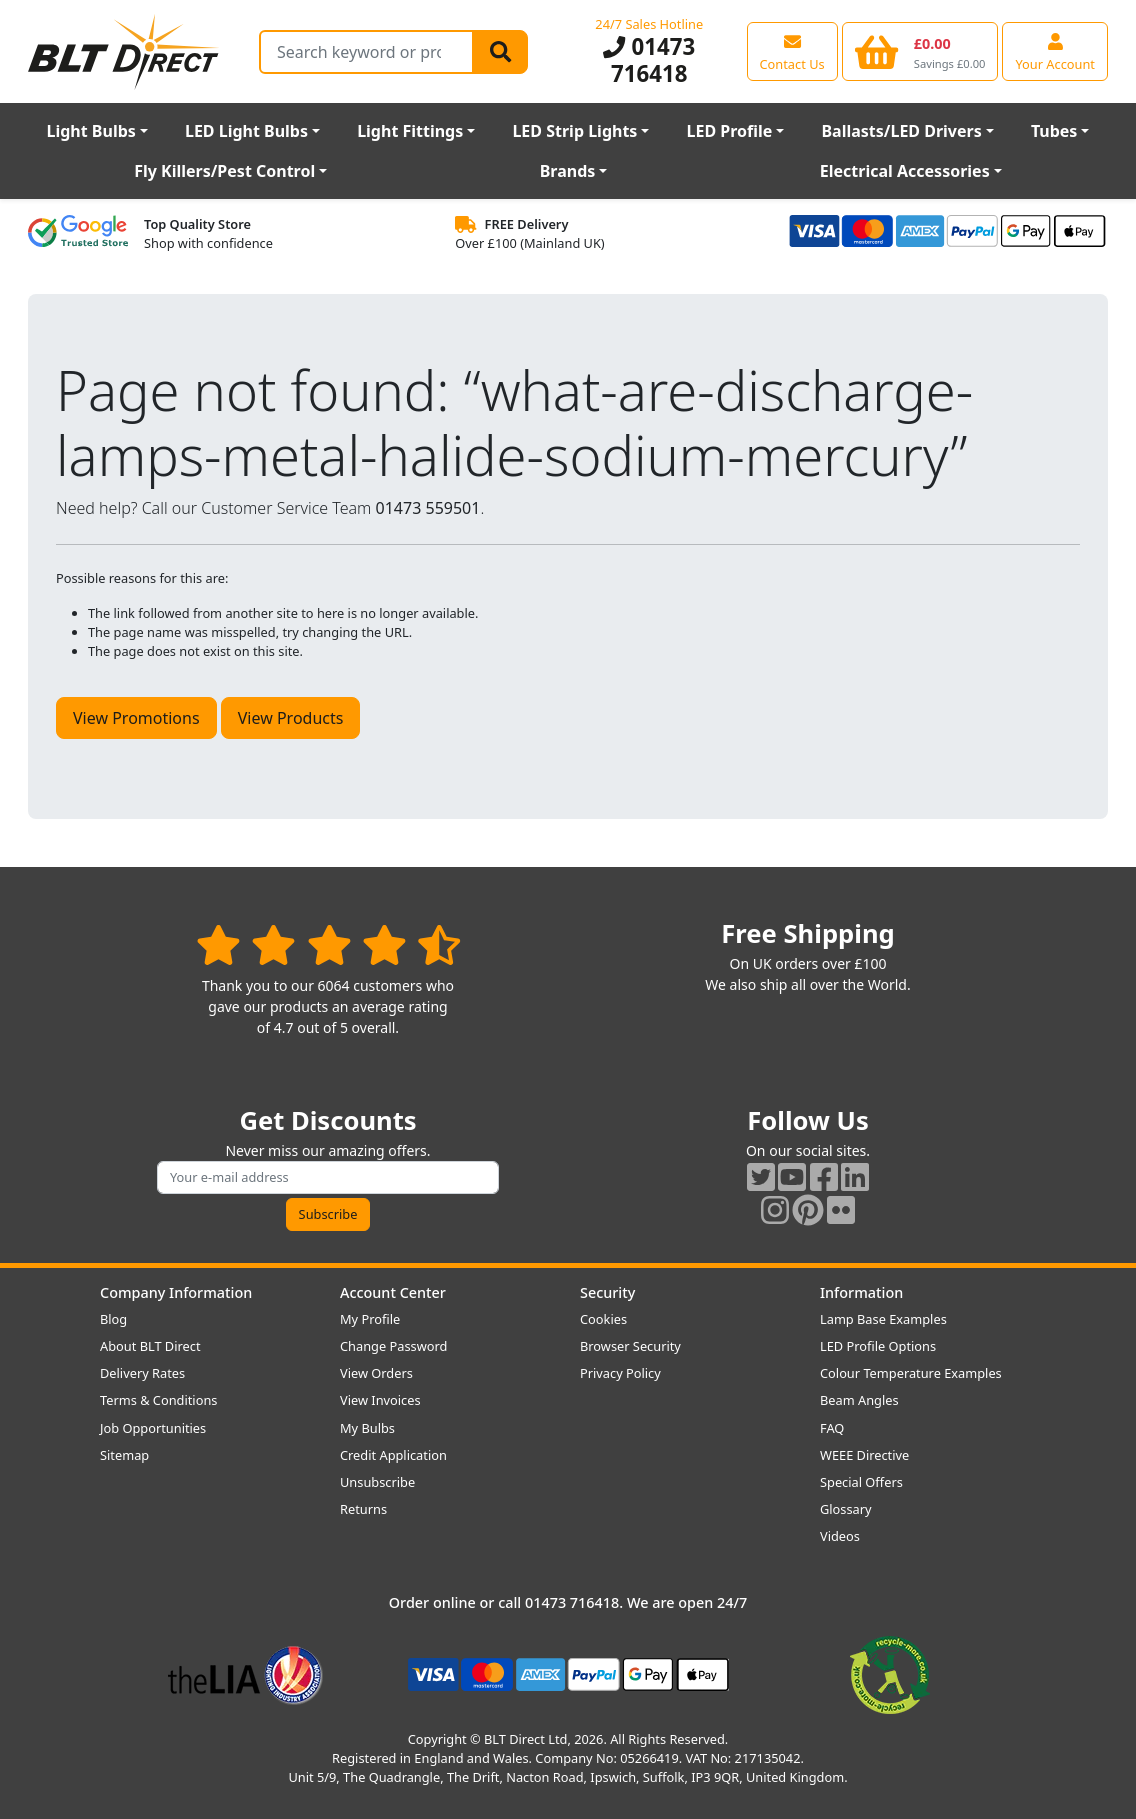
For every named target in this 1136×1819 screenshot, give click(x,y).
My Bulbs (367, 1428)
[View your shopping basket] (920, 51)
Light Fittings (410, 131)
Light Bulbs (91, 131)
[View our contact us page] (792, 51)
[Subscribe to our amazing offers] (328, 1177)
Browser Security (630, 1346)
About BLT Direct (150, 1346)
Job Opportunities (153, 1428)
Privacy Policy (620, 1373)
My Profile (370, 1319)
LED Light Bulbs (246, 131)
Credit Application (393, 1455)
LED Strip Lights (574, 131)
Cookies (603, 1319)
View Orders (376, 1373)
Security (607, 1292)
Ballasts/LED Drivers (901, 131)
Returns (363, 1509)
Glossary (846, 1509)
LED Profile (730, 131)
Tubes (1054, 131)
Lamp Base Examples (883, 1319)
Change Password (393, 1346)
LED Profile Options (878, 1346)
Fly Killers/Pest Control (224, 171)
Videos (840, 1536)
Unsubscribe (377, 1482)
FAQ (832, 1428)
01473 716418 (649, 60)
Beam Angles (859, 1400)
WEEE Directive (864, 1455)
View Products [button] (291, 718)
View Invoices (380, 1400)
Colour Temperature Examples (911, 1373)
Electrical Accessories (905, 171)
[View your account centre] (1055, 51)
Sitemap (124, 1455)
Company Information (176, 1292)
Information (861, 1292)
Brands (568, 171)
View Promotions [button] (136, 718)
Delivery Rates (142, 1373)
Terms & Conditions (158, 1400)
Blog (113, 1319)
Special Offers (861, 1482)
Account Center (393, 1292)
